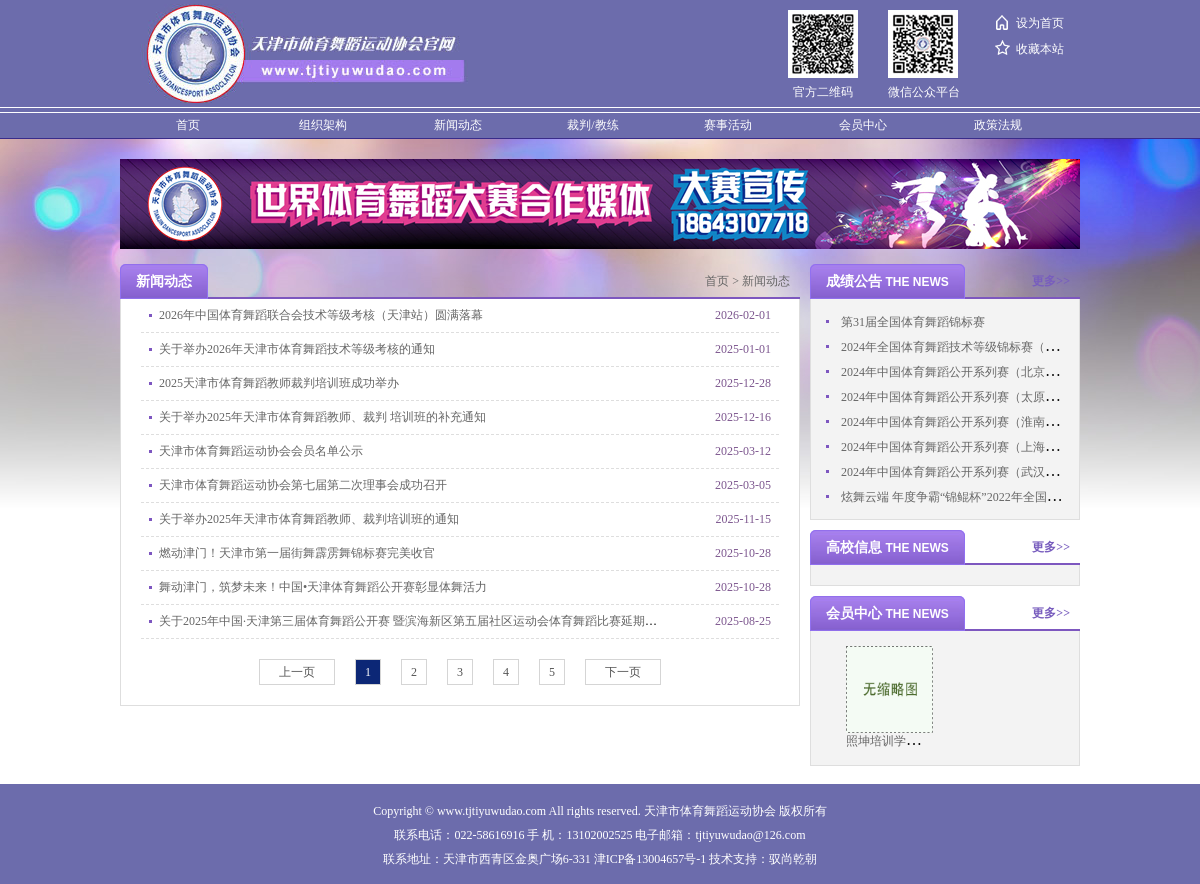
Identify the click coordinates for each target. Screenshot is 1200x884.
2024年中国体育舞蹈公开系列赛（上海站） (955, 447)
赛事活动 (728, 125)
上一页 (297, 672)
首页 (188, 125)
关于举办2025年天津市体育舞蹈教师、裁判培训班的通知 (309, 519)
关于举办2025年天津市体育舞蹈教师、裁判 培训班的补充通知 (322, 417)
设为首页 (1040, 23)
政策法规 (998, 125)
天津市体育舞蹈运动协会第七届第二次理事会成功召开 (303, 485)
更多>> (1051, 281)
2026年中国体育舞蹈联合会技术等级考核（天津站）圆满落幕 (321, 315)
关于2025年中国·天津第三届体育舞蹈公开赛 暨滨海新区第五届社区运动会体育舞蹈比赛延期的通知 (420, 621)
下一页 (623, 672)
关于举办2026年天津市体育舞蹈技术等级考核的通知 (297, 349)
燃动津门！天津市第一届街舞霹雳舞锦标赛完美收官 (297, 553)
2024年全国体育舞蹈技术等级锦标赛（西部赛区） (973, 347)
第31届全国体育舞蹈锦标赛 (913, 322)
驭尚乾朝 (793, 859)
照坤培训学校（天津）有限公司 (930, 741)
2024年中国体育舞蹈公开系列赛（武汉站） (955, 472)
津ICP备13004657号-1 (650, 859)
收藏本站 (1040, 49)
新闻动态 (458, 125)
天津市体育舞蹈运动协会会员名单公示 (261, 451)
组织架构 (323, 125)
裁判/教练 (592, 125)
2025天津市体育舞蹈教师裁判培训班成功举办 (279, 383)
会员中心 (863, 125)
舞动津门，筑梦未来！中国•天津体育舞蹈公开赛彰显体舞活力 (323, 587)
